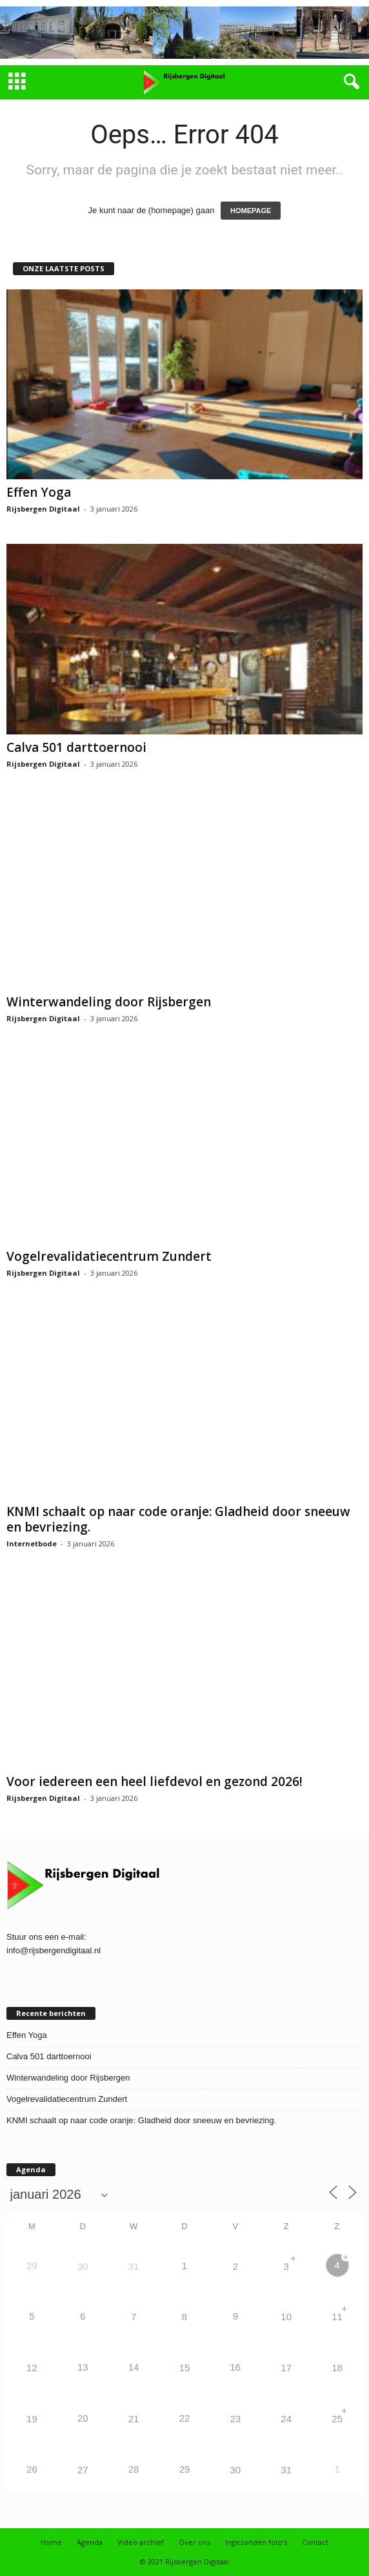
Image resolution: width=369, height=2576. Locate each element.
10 (286, 2316)
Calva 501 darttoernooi (76, 747)
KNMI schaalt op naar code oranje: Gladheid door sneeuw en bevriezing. (178, 1519)
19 (31, 2418)
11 (337, 2316)
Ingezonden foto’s (256, 2542)
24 (286, 2418)
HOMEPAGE (250, 210)
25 (337, 2418)
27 (82, 2469)
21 (133, 2418)
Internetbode (31, 1543)
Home (51, 2542)
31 (133, 2266)
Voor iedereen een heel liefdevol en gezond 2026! (154, 1781)
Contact (315, 2542)
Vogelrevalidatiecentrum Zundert (109, 1256)
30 (82, 2266)
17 (286, 2367)
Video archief (140, 2542)
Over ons (194, 2542)
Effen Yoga (38, 492)
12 (31, 2367)
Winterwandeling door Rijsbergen (108, 1001)
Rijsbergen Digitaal (43, 509)
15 (184, 2367)
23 (235, 2418)
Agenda (90, 2542)
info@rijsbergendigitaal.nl (53, 1950)
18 (337, 2367)
